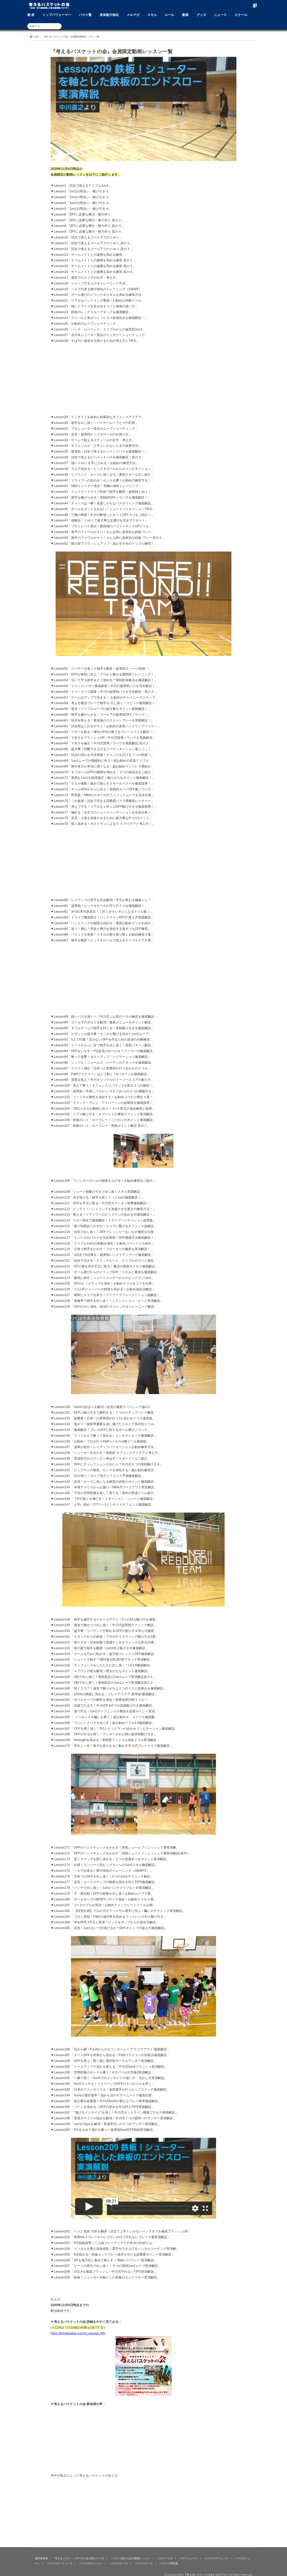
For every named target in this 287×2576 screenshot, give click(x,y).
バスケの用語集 (165, 2558)
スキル (152, 14)
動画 (185, 14)
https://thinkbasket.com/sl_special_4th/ (79, 2333)
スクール (241, 14)
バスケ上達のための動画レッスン (129, 2553)
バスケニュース (187, 2553)
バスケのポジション (88, 2558)
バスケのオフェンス (214, 2553)
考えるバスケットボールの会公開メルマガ (78, 2553)
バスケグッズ (163, 2553)
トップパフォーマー (56, 14)
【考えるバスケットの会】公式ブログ (206, 2569)
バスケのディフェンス (57, 2558)
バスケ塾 (85, 14)
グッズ (201, 14)
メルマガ (133, 14)
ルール (169, 14)
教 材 (30, 14)
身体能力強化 (109, 14)
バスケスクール (140, 2558)
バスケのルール (115, 2558)
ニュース (220, 14)
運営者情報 (40, 2553)
